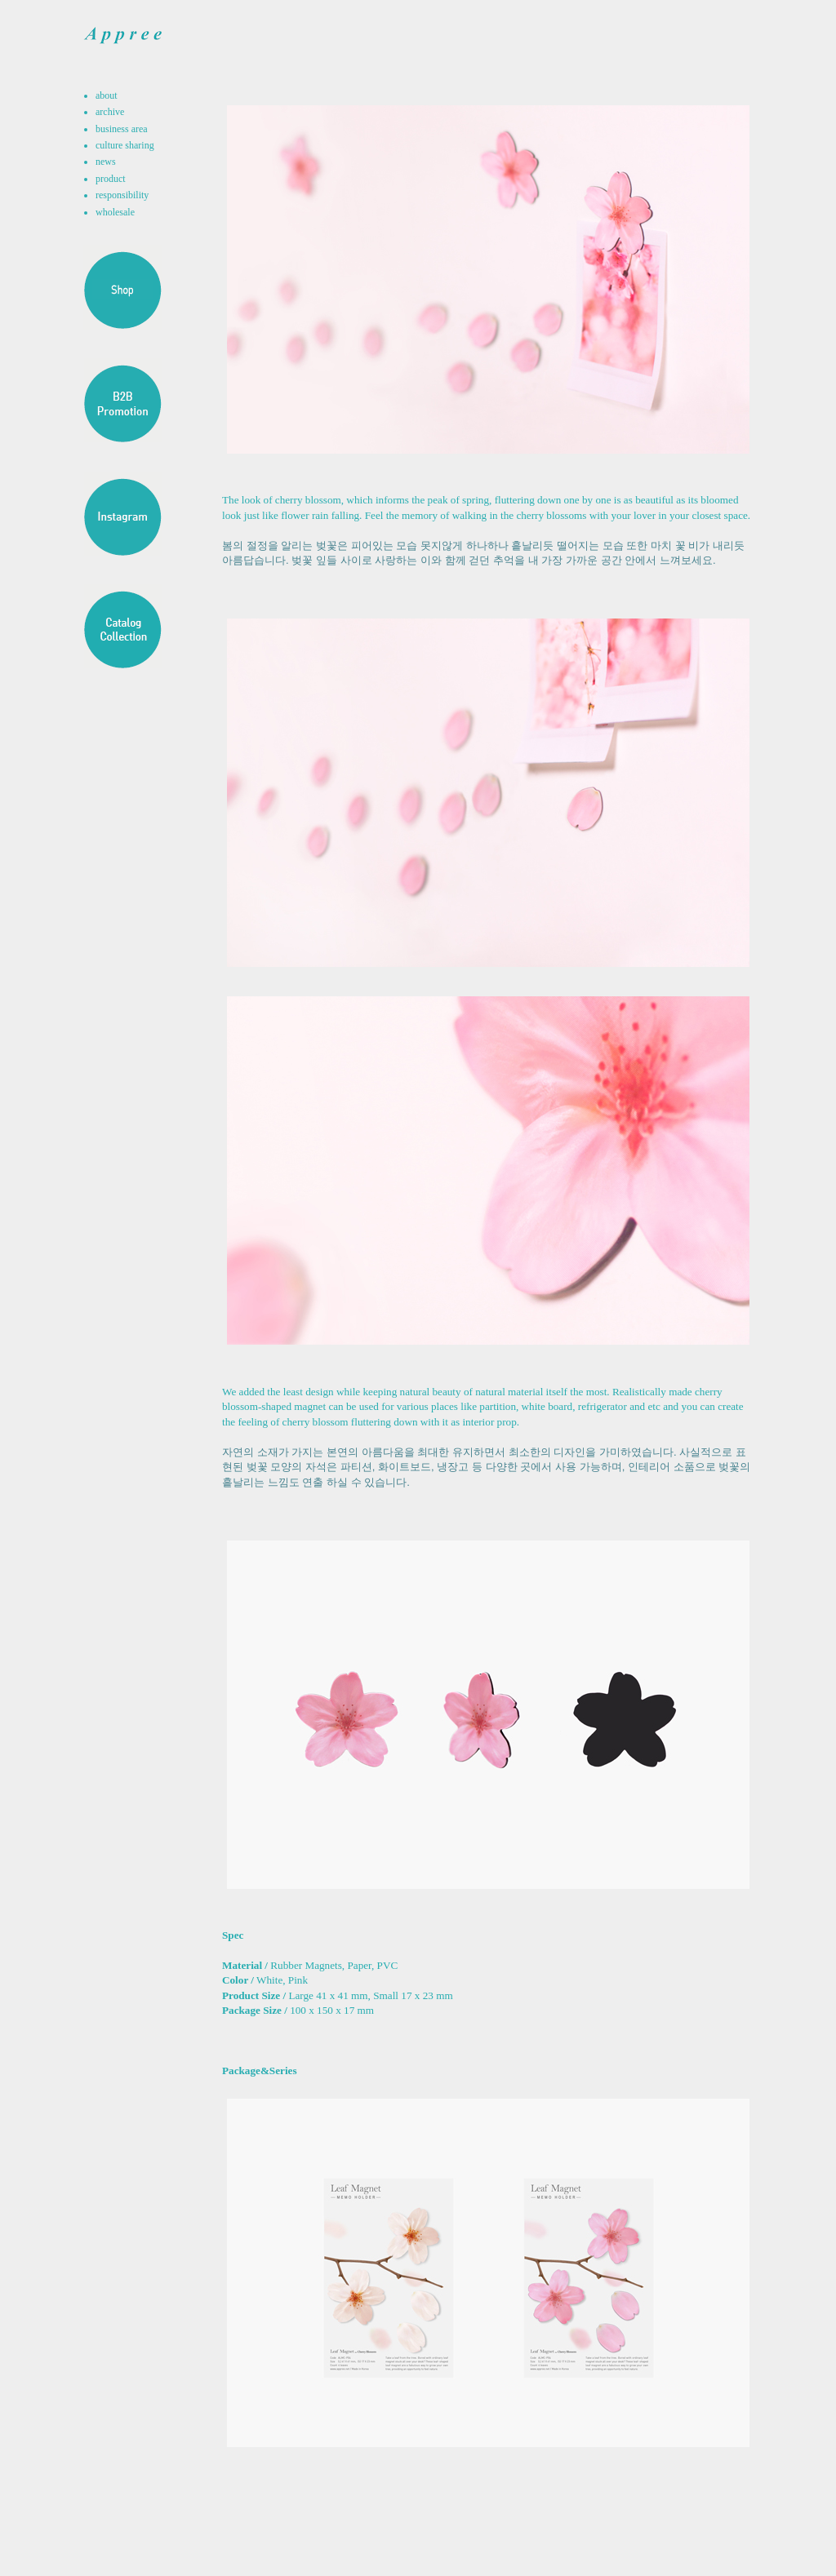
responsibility (122, 195)
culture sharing (125, 145)
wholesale (115, 212)
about (107, 95)
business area (122, 129)
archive (110, 111)
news (106, 161)
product (111, 178)
